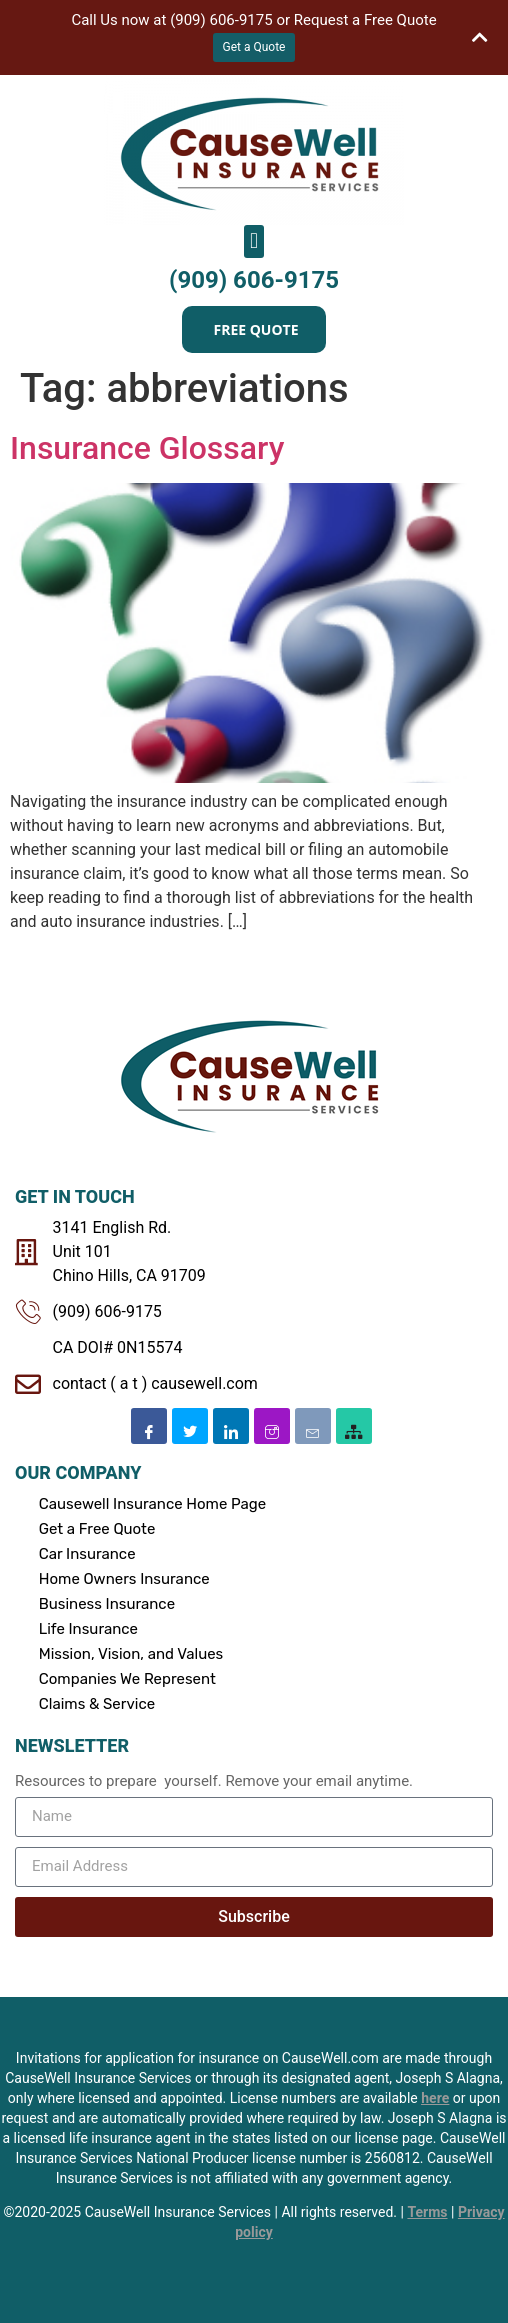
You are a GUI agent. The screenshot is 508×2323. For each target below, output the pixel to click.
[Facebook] (149, 1426)
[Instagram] (272, 1426)
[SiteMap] (354, 1426)
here (435, 2098)
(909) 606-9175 (254, 280)
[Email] (313, 1426)
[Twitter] (190, 1426)
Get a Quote (254, 47)
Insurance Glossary (147, 448)
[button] (253, 241)
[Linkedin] (231, 1426)
